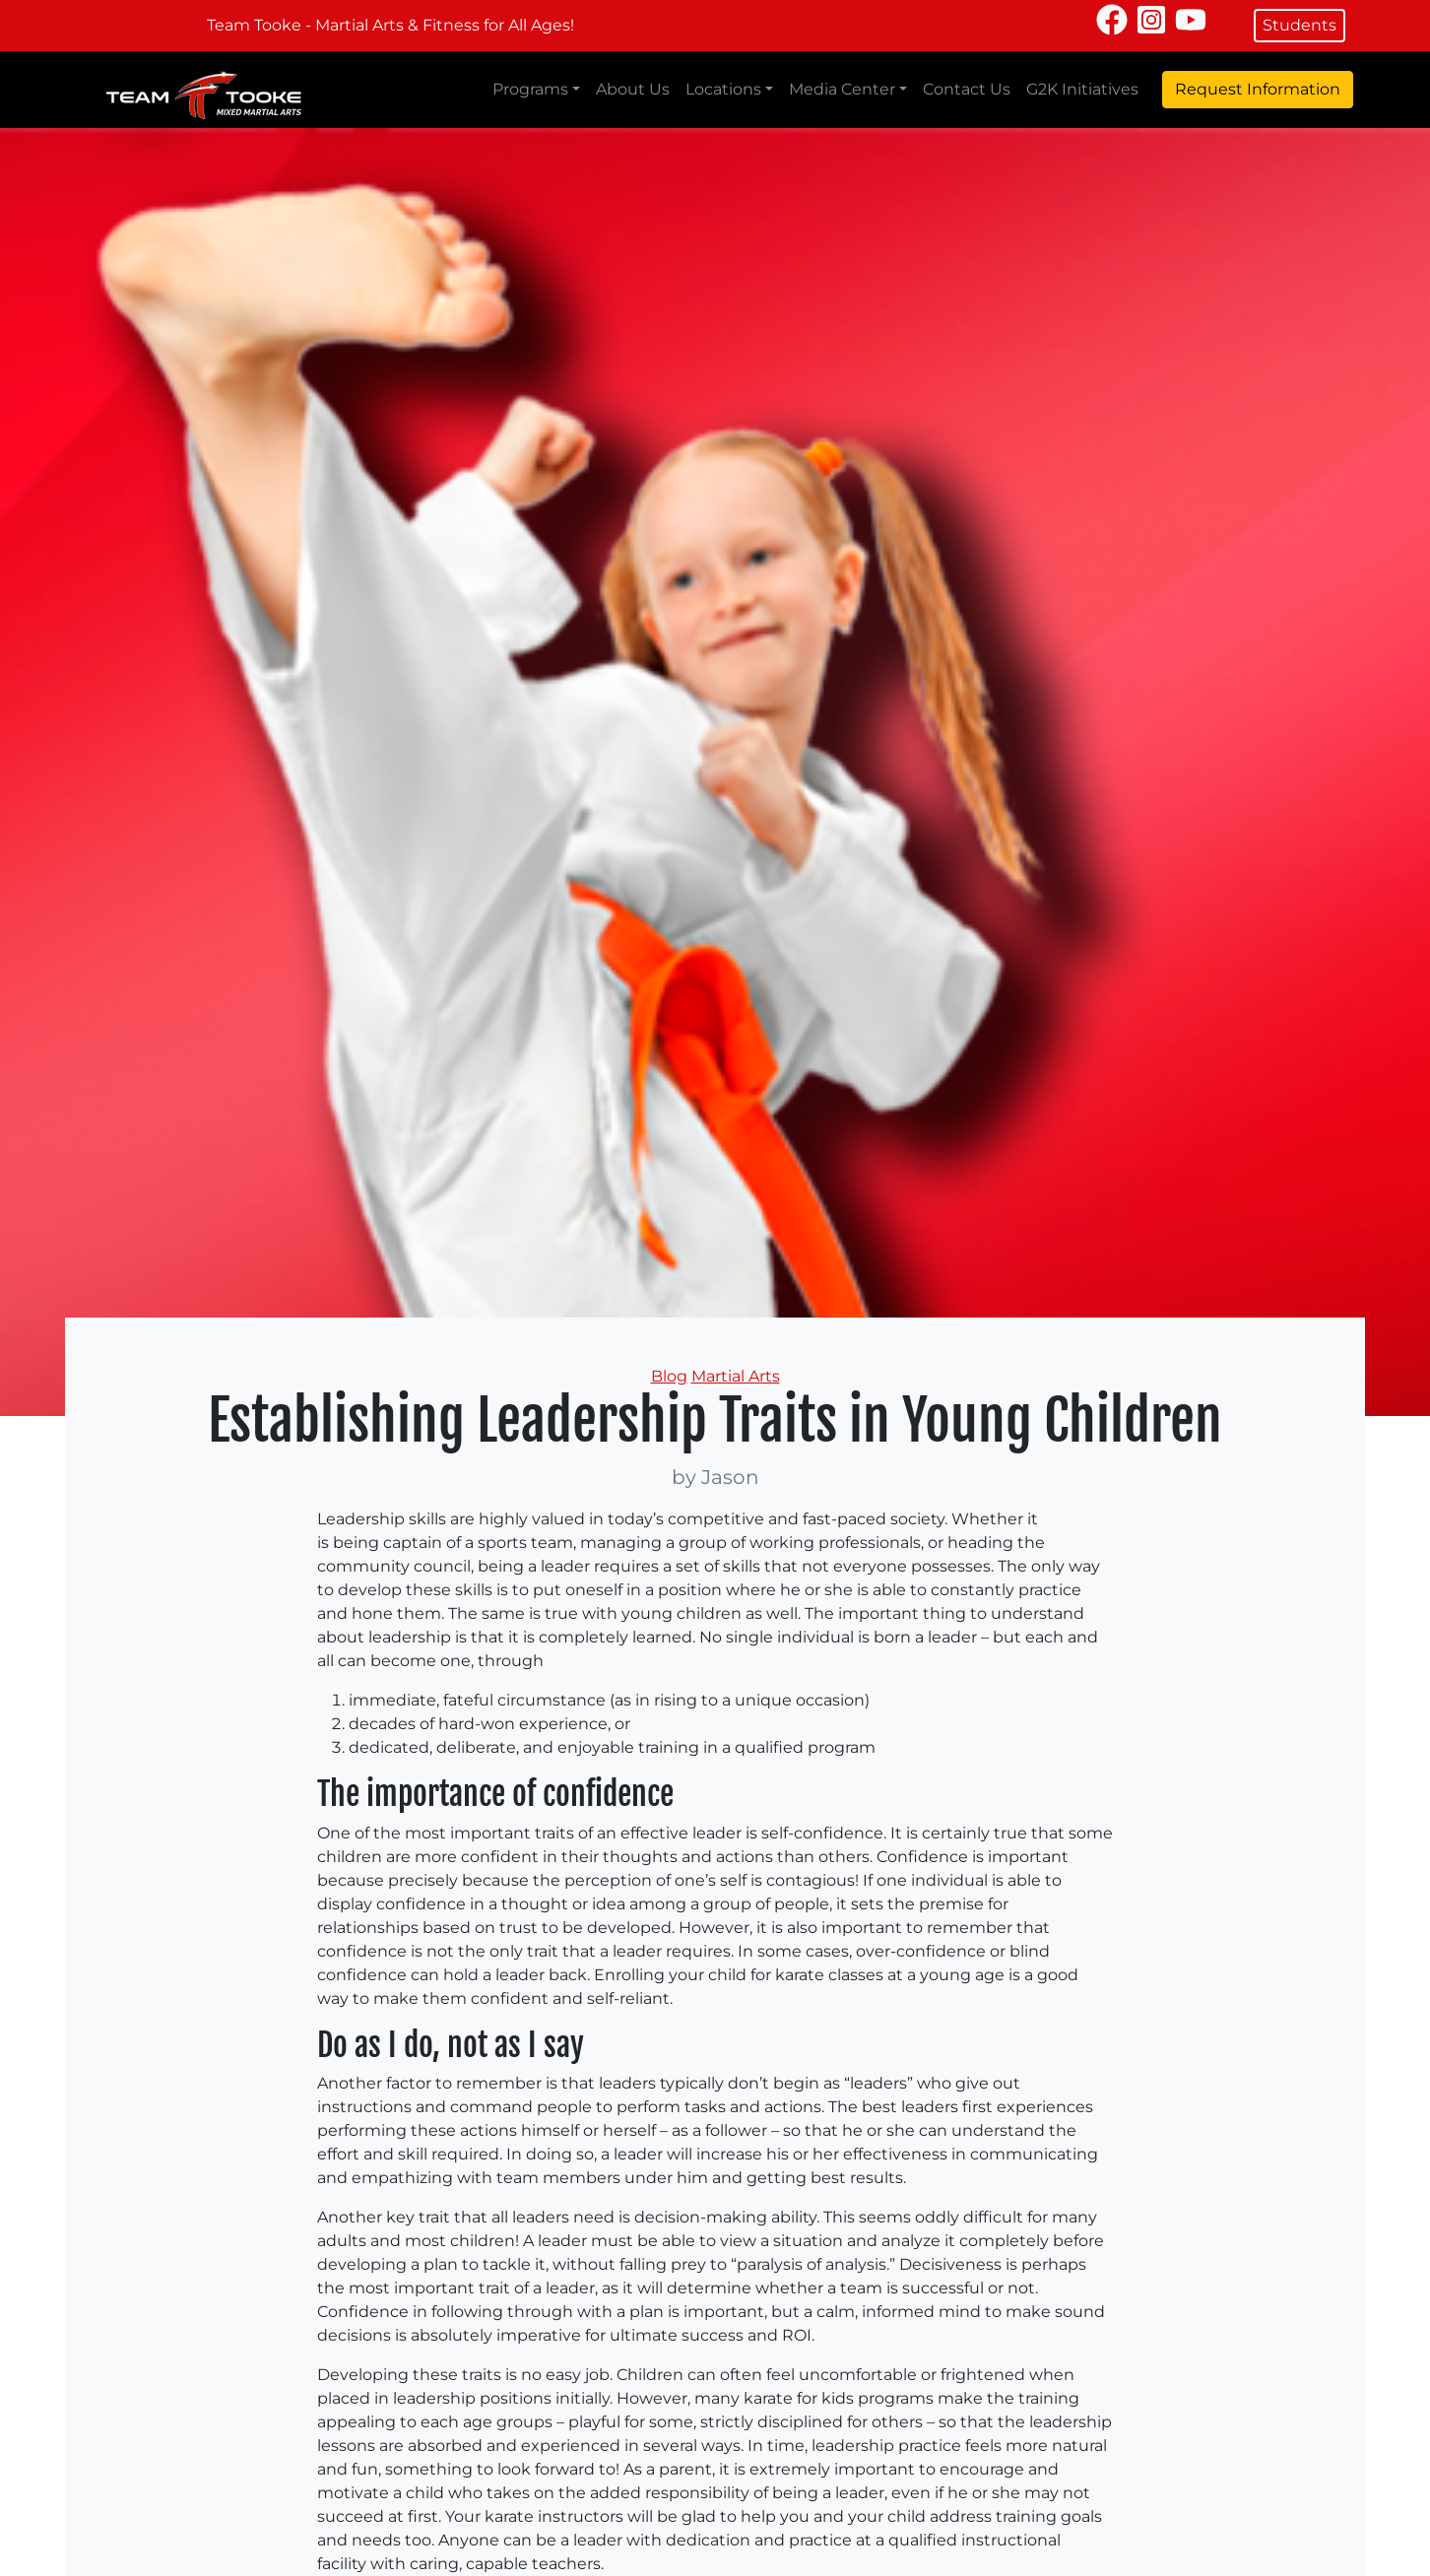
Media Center (842, 89)
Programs (530, 89)
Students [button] (1299, 25)
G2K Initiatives (1082, 89)
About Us (633, 89)
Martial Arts (735, 1376)
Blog (669, 1376)
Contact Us (966, 89)
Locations (723, 89)
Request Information (1257, 89)
